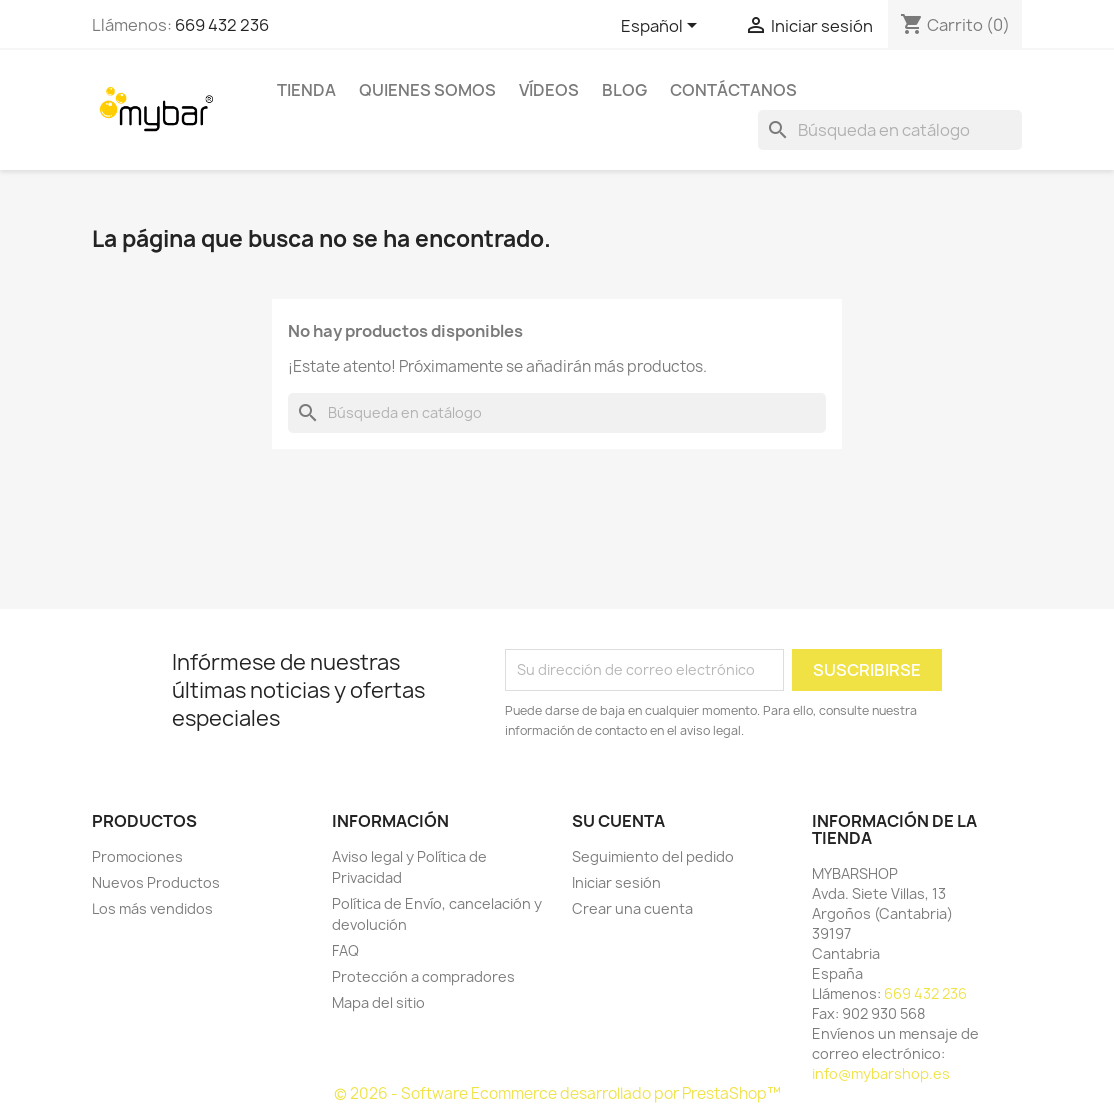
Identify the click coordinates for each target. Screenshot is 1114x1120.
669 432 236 (222, 25)
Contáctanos (733, 90)
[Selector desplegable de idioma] (662, 27)
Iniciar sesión (616, 882)
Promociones (137, 856)
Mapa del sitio (378, 1002)
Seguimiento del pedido (653, 856)
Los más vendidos (152, 908)
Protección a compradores (423, 976)
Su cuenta (618, 821)
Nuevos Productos (156, 882)
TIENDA (306, 90)
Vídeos (549, 90)
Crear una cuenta (632, 908)
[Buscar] (890, 130)
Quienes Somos (427, 90)
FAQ (345, 950)
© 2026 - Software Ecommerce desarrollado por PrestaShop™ (557, 1093)
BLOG (624, 90)
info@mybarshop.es (881, 1073)
